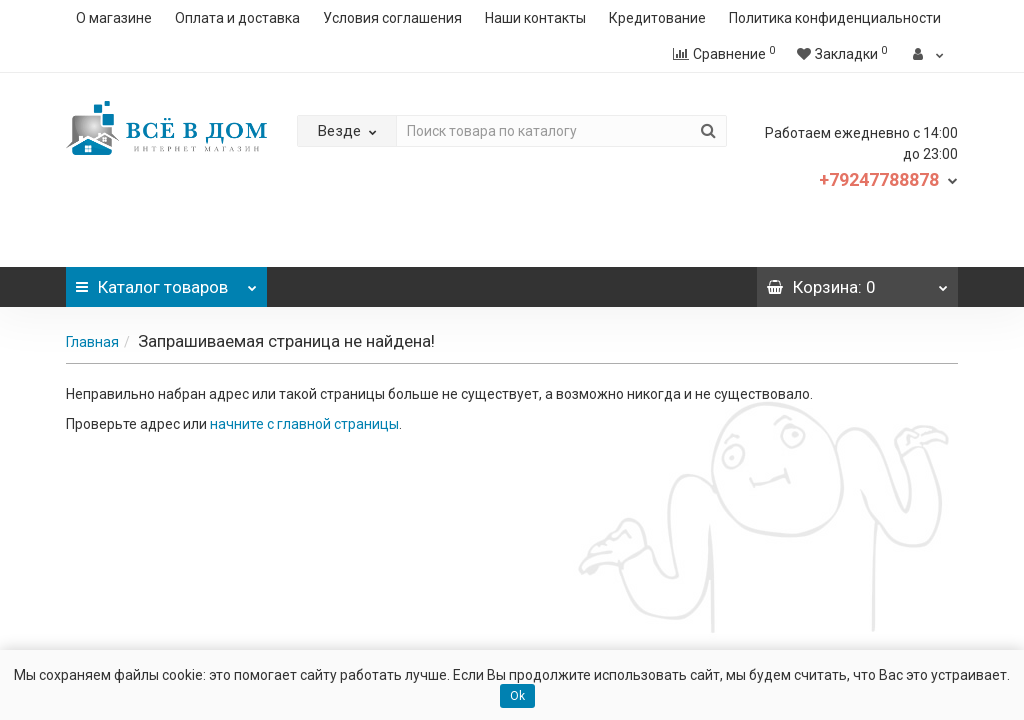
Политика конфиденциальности (835, 18)
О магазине (114, 18)
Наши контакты (535, 18)
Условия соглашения (392, 18)
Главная (92, 342)
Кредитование (657, 18)
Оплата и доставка (237, 18)
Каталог (166, 282)
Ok (517, 696)
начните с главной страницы (304, 424)
